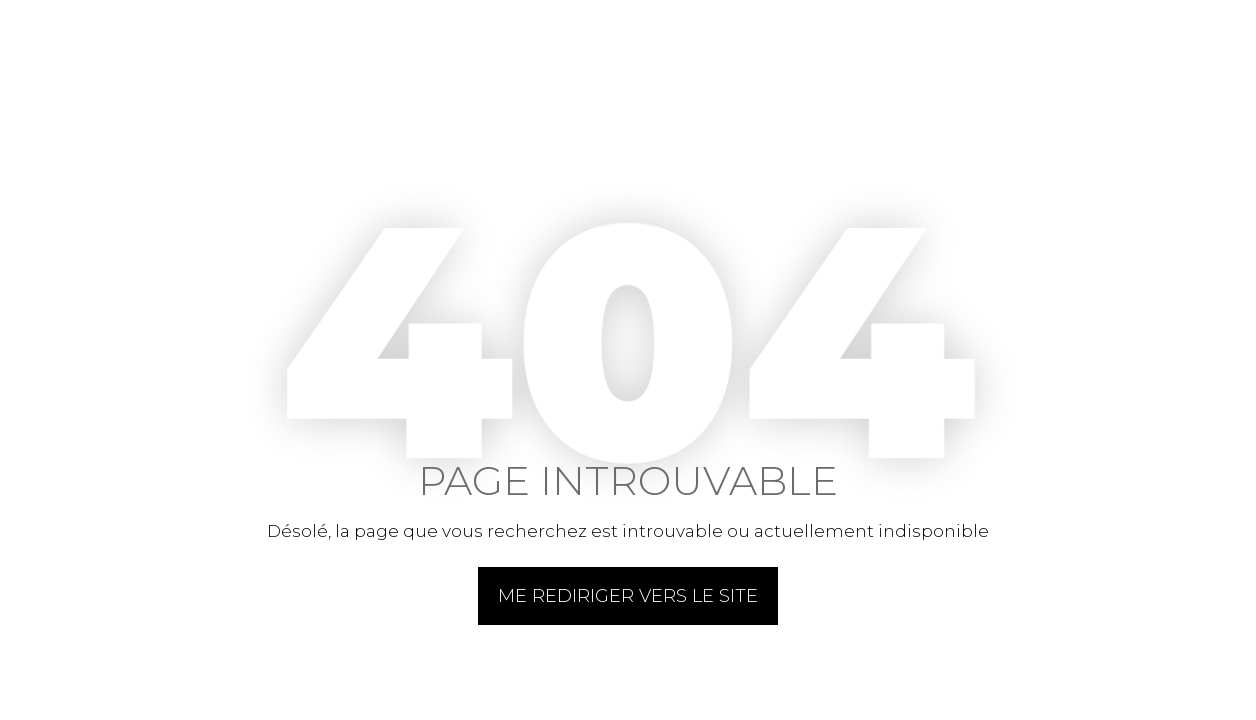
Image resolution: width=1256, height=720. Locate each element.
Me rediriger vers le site (628, 596)
